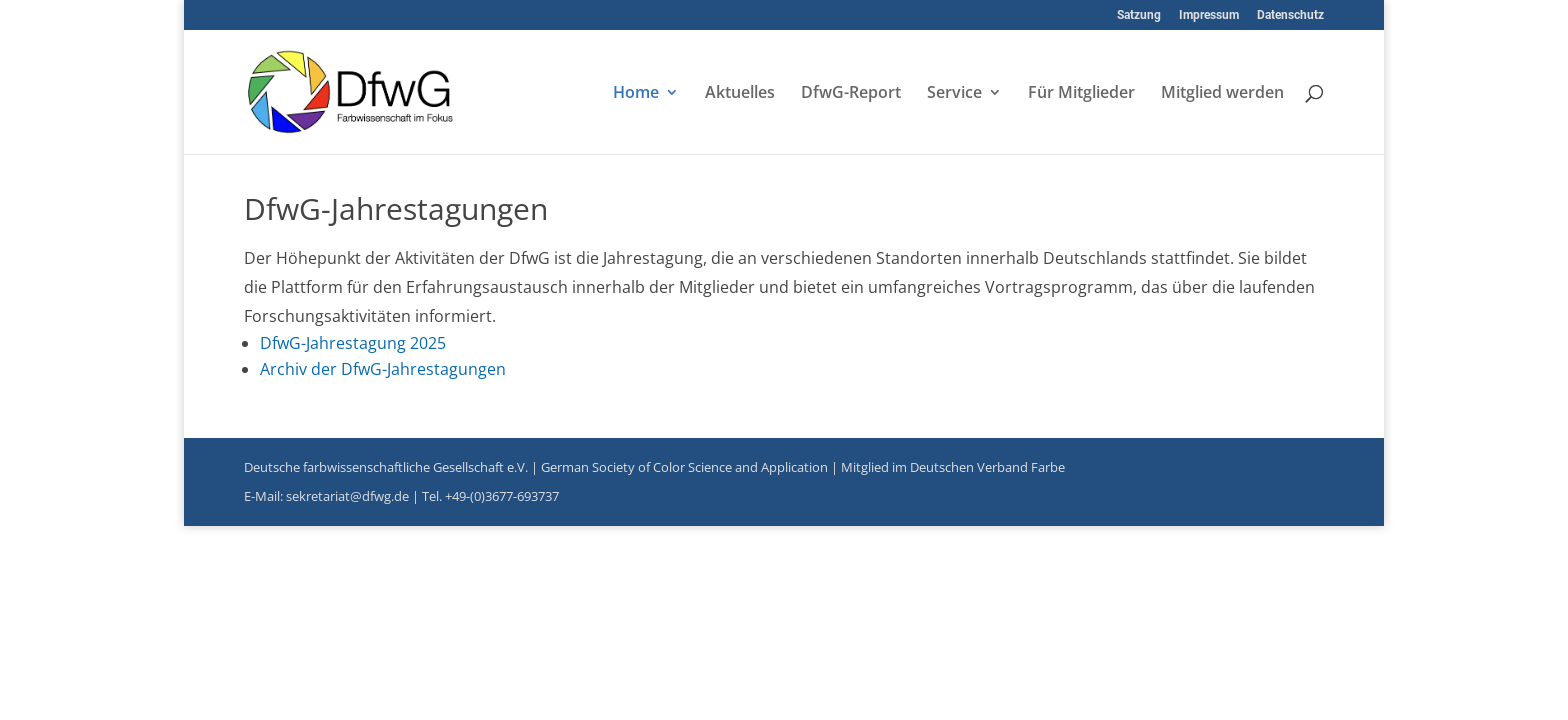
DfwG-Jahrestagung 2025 (353, 343)
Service (954, 94)
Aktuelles (740, 94)
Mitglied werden (1222, 94)
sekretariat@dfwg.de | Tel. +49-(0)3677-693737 (422, 496)
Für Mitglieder (1081, 94)
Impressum (1209, 15)
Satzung (1139, 15)
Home (636, 94)
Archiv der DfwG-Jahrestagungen (383, 369)
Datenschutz (1290, 15)
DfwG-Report (851, 94)
